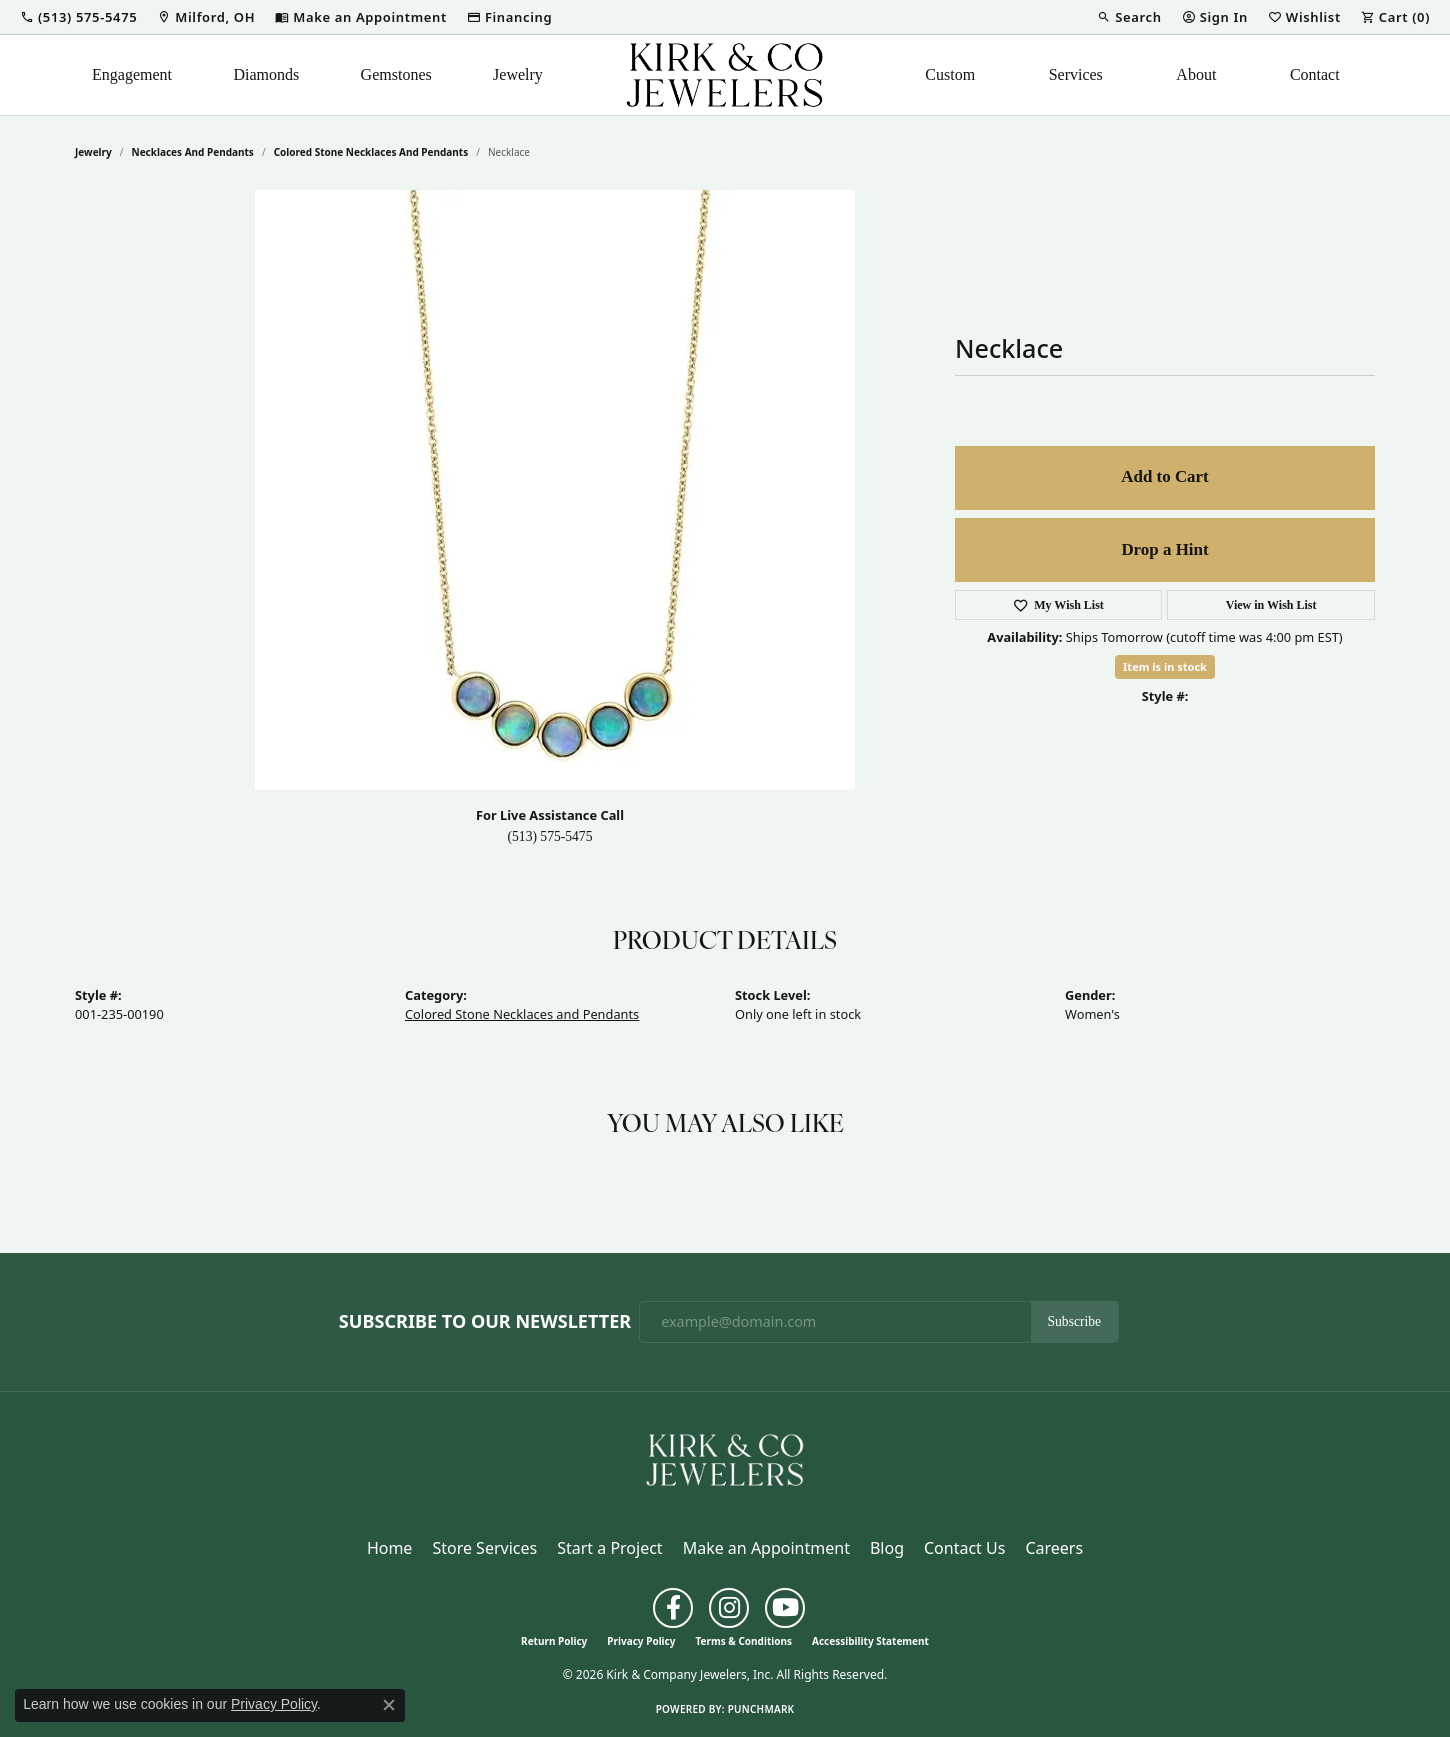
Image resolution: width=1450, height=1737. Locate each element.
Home (390, 1548)
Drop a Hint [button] (1164, 549)
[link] (206, 17)
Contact (1315, 74)
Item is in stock (1165, 666)
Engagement (132, 74)
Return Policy (554, 1641)
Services (1076, 74)
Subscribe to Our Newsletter (485, 1322)
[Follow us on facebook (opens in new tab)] (673, 1608)
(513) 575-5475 (550, 836)
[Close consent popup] (389, 1705)
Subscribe (1075, 1321)
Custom (950, 74)
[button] (78, 17)
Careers (1054, 1548)
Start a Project (609, 1548)
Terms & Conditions (743, 1641)
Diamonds (266, 74)
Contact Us (964, 1548)
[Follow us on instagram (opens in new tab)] (729, 1608)
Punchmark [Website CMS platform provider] (761, 1709)
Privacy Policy (641, 1641)
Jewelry (518, 74)
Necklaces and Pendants (193, 152)
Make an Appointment (766, 1548)
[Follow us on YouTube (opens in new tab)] (785, 1608)
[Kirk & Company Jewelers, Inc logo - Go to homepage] (725, 75)
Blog (887, 1548)
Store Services (484, 1548)
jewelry (93, 152)
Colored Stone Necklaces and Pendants (371, 152)
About (1196, 74)
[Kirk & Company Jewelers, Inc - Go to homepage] (725, 1458)
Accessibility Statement (870, 1641)
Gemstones (396, 74)
